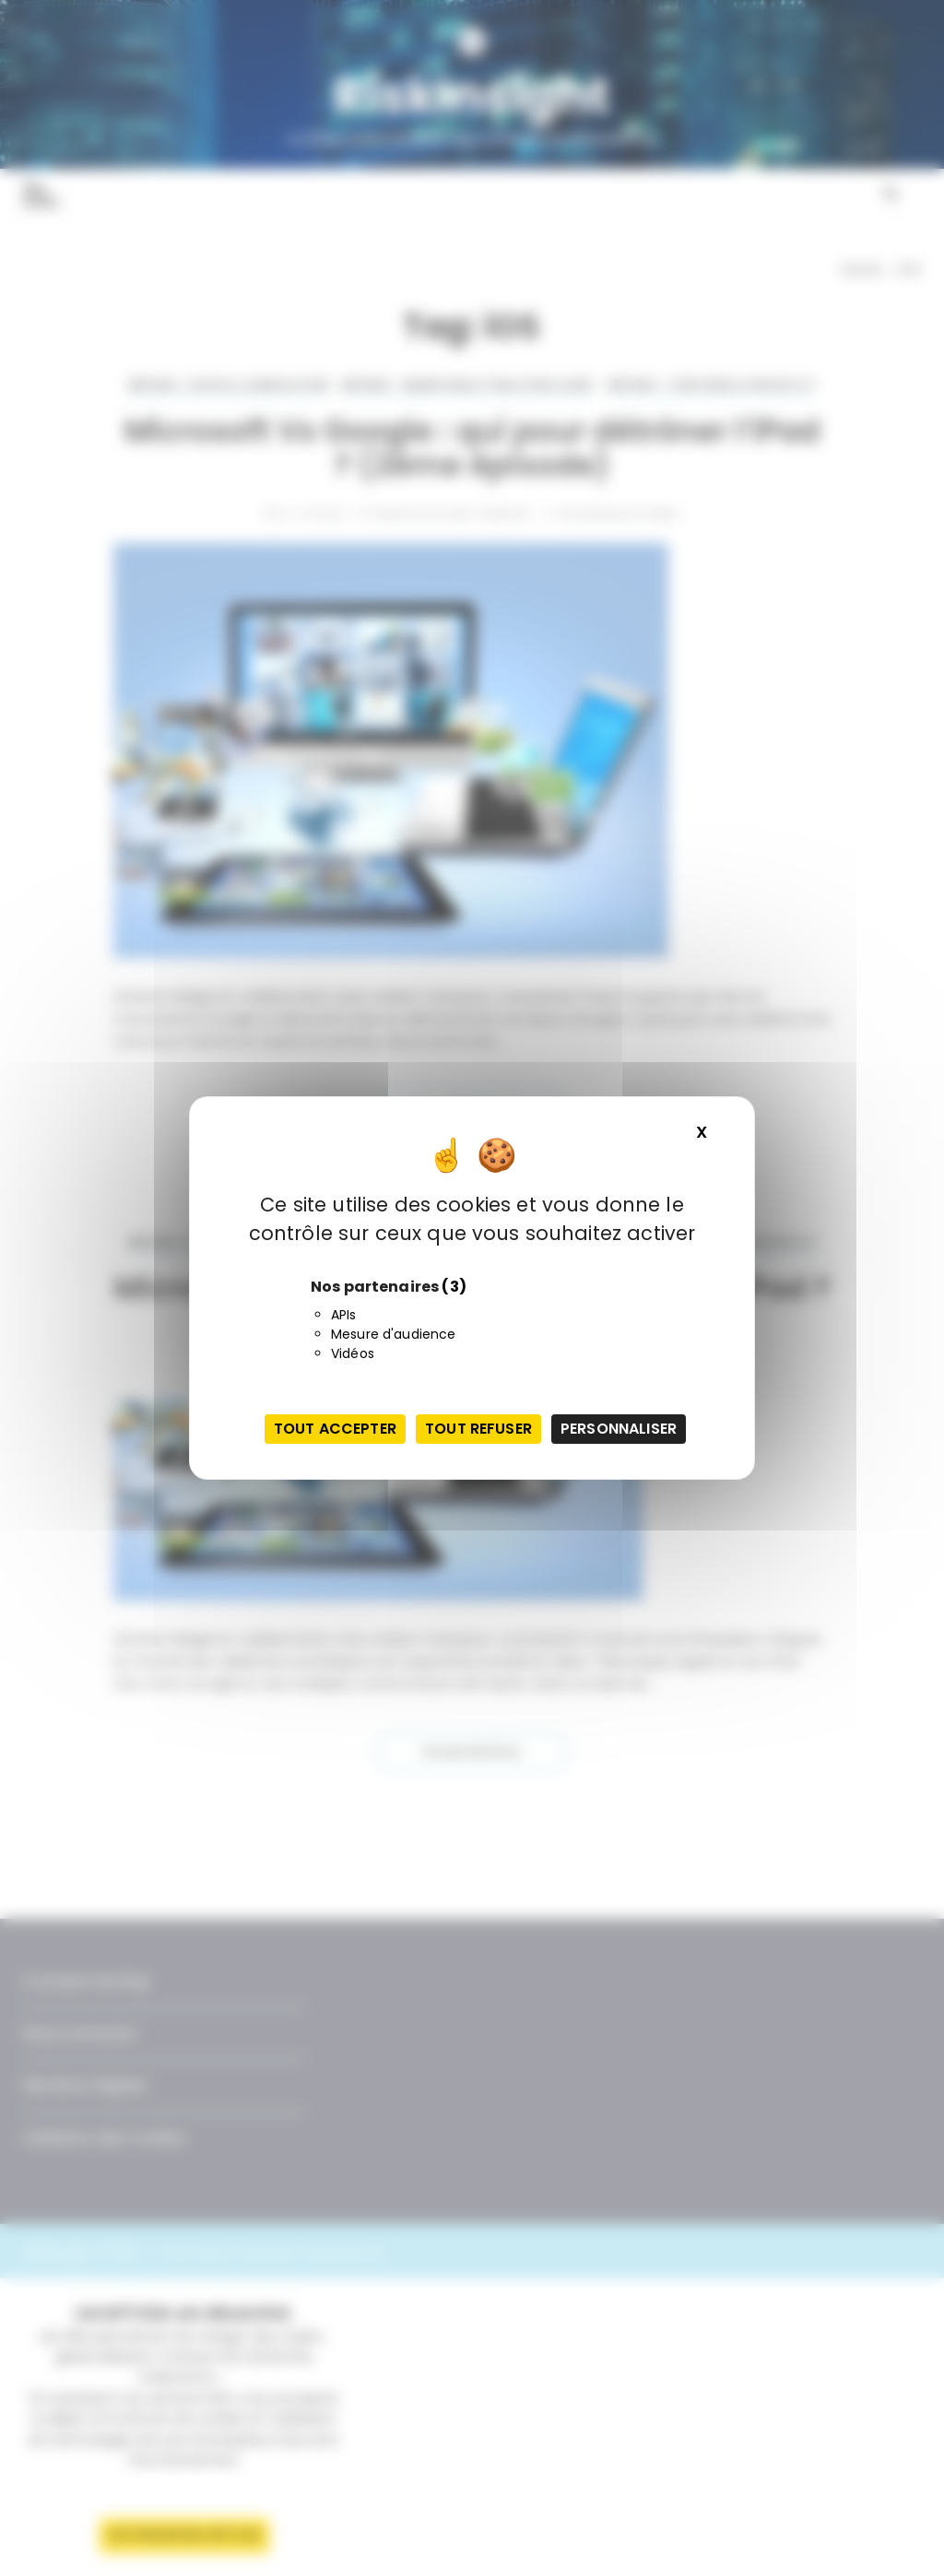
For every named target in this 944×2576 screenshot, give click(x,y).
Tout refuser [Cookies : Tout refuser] (478, 1428)
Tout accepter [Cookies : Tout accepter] (335, 1428)
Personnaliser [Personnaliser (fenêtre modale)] (618, 1428)
